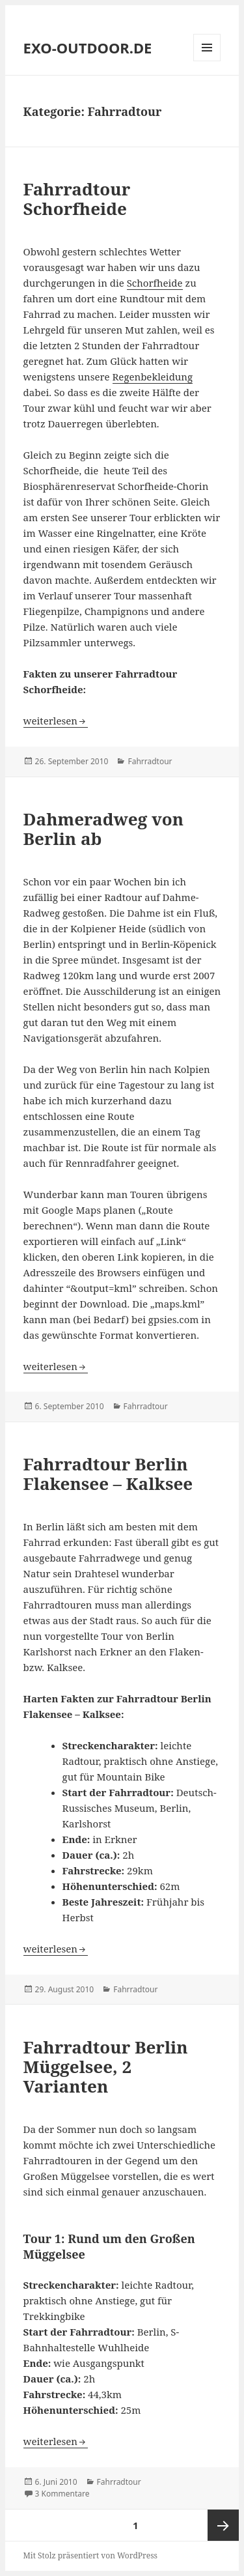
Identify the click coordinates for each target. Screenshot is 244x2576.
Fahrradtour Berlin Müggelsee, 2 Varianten (105, 2066)
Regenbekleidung (153, 376)
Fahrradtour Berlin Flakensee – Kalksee (108, 1473)
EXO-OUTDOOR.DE (87, 47)
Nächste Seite (223, 2525)
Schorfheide (155, 282)
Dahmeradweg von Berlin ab (103, 828)
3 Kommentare (62, 2493)
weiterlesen (55, 720)
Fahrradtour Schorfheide (77, 198)
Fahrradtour (150, 761)
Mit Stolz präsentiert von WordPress (90, 2555)
